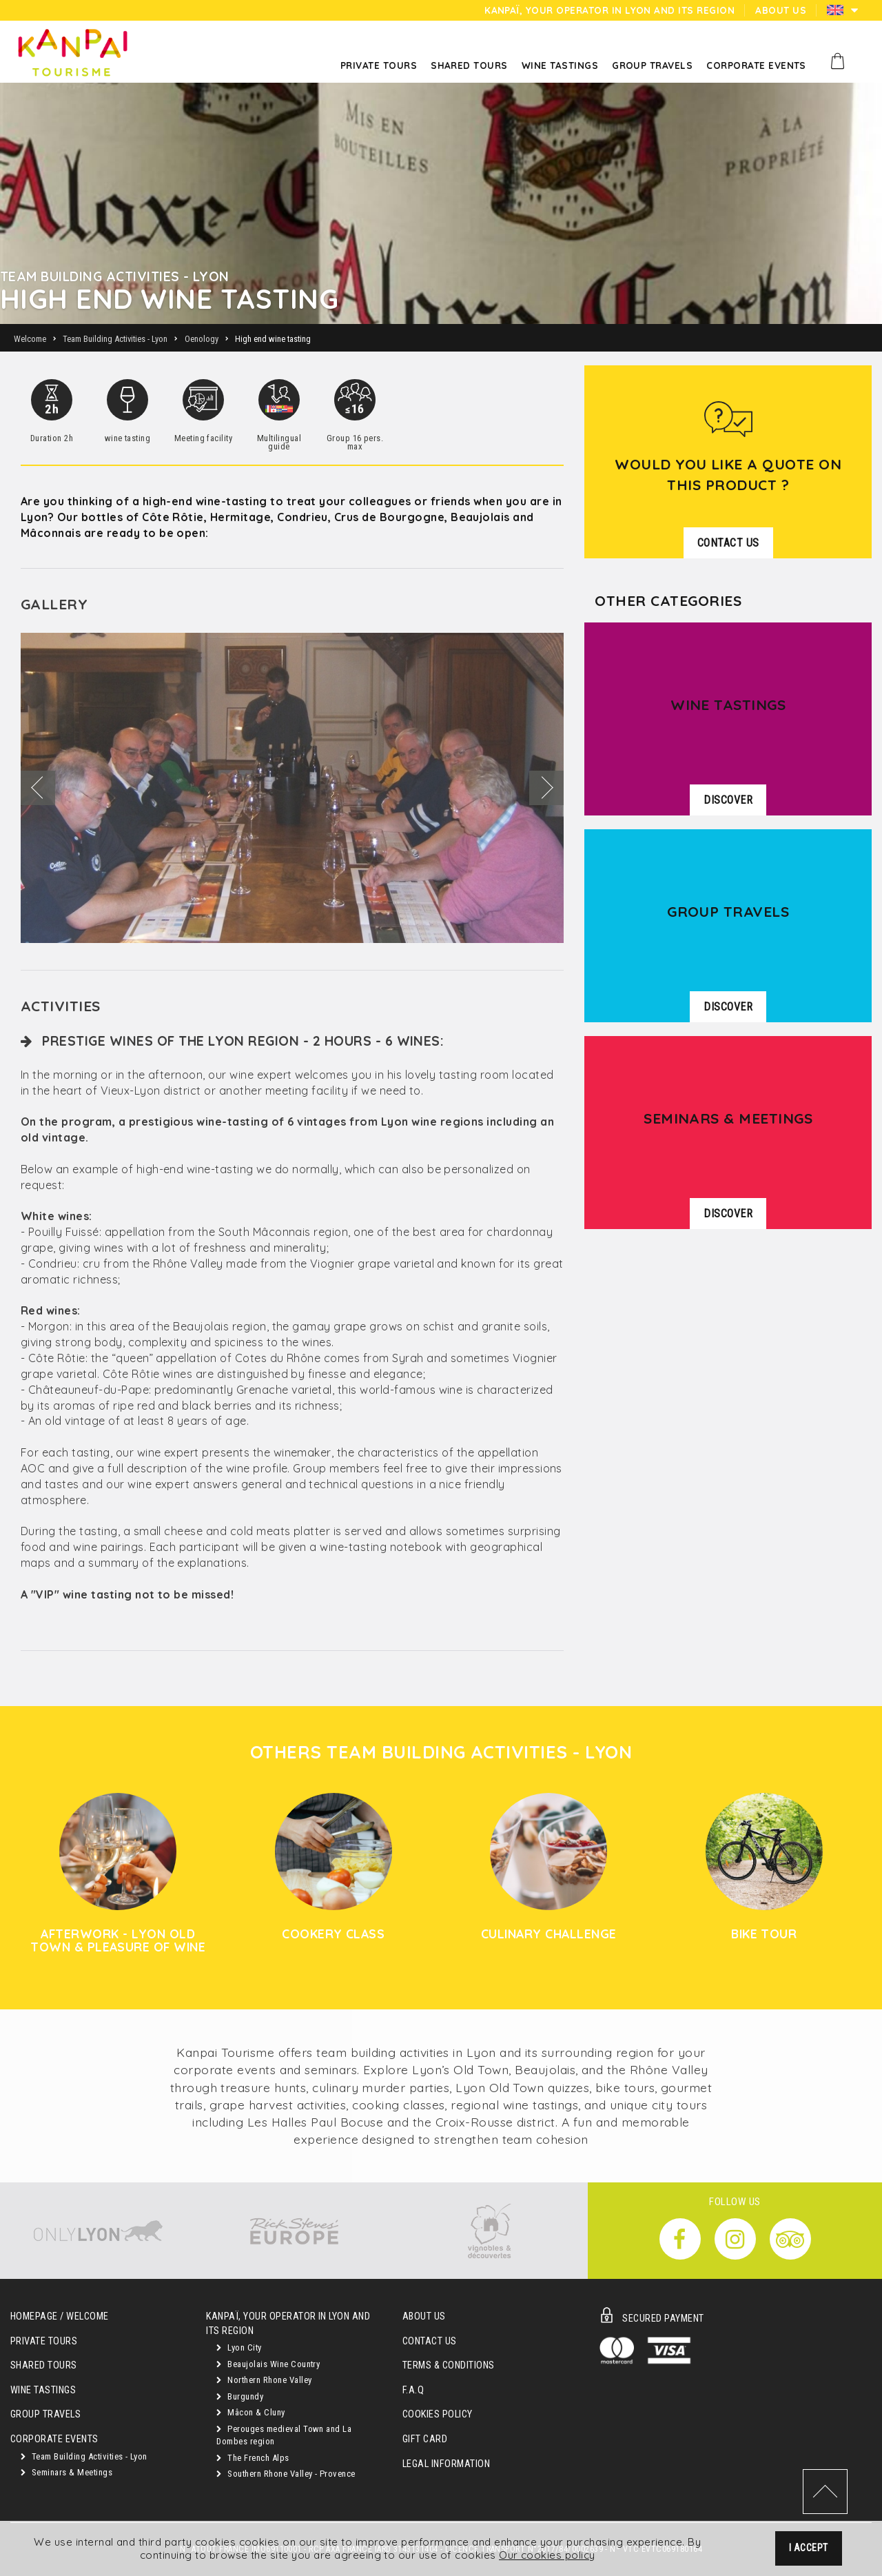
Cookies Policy (437, 2414)
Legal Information (446, 2464)
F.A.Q (413, 2390)
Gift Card (424, 2439)
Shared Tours (43, 2365)
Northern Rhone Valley (263, 2380)
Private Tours (43, 2341)
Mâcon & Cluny (250, 2412)
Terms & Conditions (448, 2365)
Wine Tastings (43, 2390)
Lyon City (238, 2347)
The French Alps (252, 2458)
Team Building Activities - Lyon (84, 2456)
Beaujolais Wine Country (268, 2364)
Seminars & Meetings (66, 2472)
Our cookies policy (547, 2555)
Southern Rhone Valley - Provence (285, 2473)
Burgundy (239, 2396)
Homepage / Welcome (59, 2316)
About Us (424, 2316)
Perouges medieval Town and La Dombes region (283, 2435)
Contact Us (429, 2341)
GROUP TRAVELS (45, 2414)
